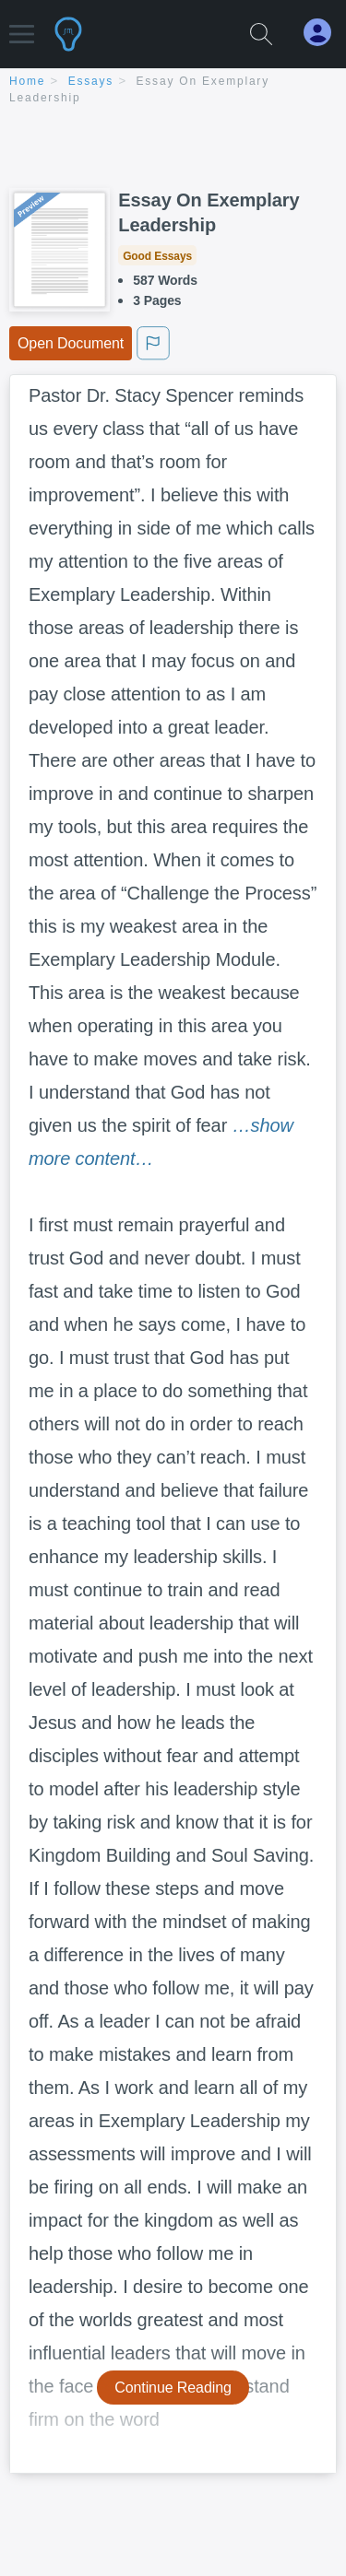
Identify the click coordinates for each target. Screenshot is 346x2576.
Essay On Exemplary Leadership (208, 212)
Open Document (71, 343)
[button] (21, 25)
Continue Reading (173, 2387)
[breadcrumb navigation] (173, 90)
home (27, 81)
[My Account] (325, 33)
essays (90, 81)
